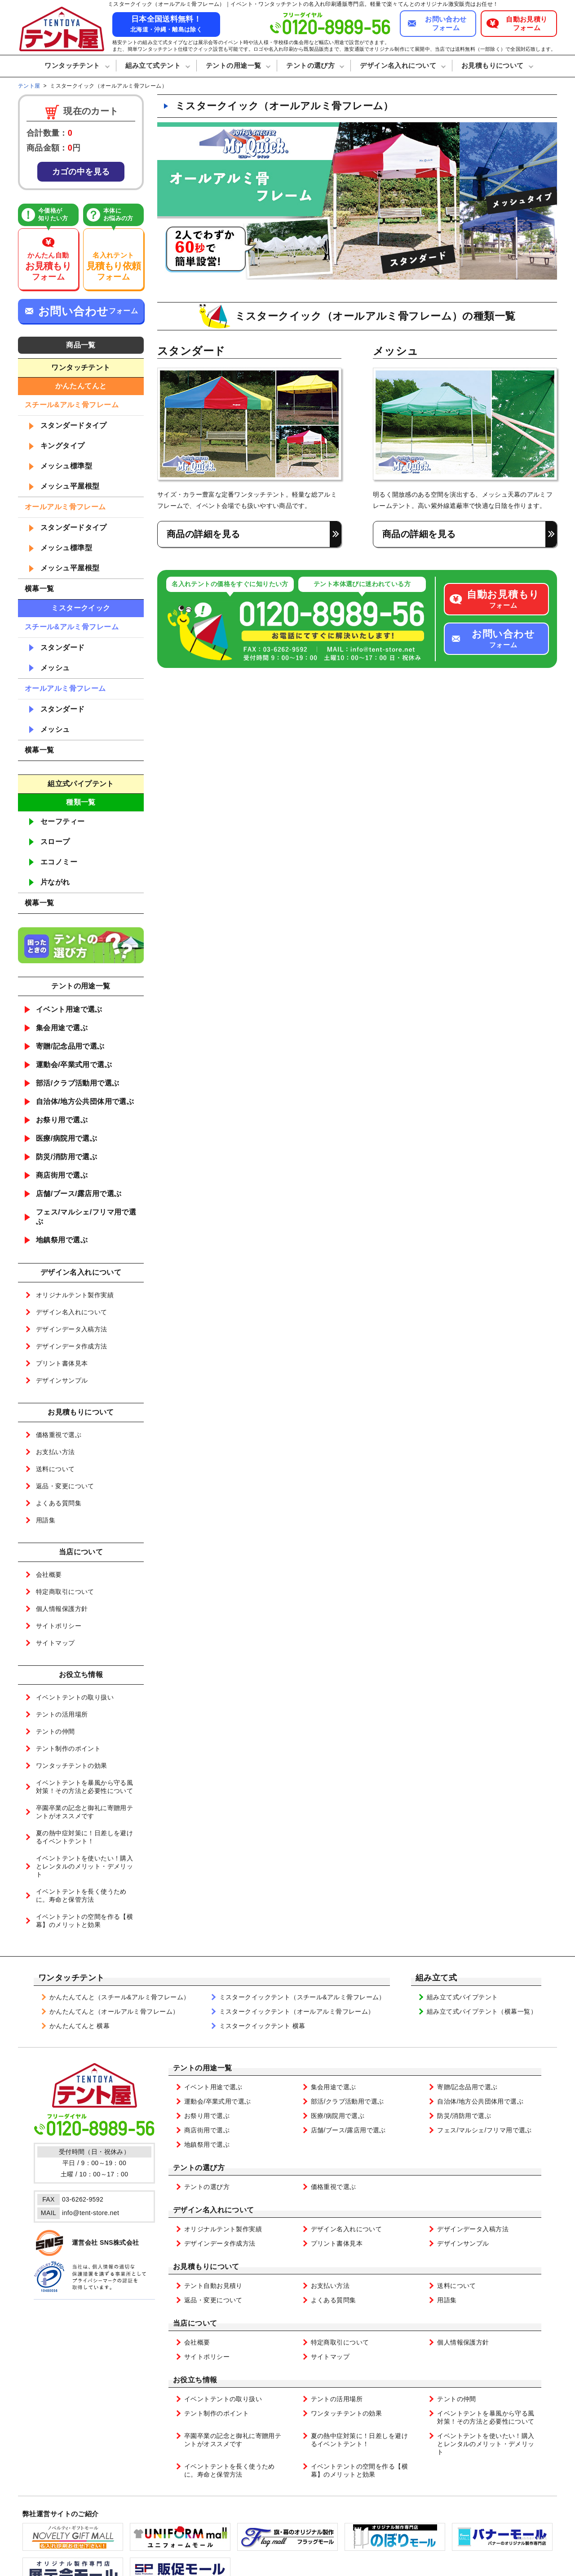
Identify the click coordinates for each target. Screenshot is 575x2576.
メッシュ (55, 668)
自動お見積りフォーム (527, 23)
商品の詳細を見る (203, 534)
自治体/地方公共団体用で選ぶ (85, 1101)
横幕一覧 (39, 588)
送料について (55, 1469)
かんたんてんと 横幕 (79, 2025)
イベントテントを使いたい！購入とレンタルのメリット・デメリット (84, 1866)
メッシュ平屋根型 (69, 486)
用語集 (45, 1520)
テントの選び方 (199, 2167)
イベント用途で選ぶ (69, 1009)
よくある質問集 (58, 1503)
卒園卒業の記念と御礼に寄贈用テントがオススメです (84, 1812)
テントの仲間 (55, 1731)
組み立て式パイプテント (462, 1997)
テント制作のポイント (68, 1748)
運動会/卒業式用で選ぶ (74, 1064)
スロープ (55, 841)
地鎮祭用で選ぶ (62, 1240)
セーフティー (62, 821)
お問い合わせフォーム (446, 23)
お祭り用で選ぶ (62, 1120)
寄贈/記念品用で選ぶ (70, 1046)
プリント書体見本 (62, 1363)
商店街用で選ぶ (62, 1175)
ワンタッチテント (71, 1977)
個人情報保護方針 (62, 1608)
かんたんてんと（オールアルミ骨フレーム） (114, 2011)
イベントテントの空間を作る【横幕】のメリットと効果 (84, 1920)
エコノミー (58, 862)
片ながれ (55, 882)
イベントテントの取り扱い (75, 1697)
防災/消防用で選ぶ (66, 1157)
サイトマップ (55, 1642)
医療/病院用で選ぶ (66, 1138)
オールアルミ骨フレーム (65, 507)
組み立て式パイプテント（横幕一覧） (482, 2011)
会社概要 (49, 1574)
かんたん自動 (48, 267)
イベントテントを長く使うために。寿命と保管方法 (81, 1895)
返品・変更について (65, 1486)
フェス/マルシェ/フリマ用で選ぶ (86, 1216)
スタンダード (62, 647)
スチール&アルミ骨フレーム (72, 405)
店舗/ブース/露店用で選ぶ (78, 1193)
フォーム (503, 599)
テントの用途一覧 (202, 2068)
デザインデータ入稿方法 (71, 1329)
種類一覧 (81, 802)
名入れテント (113, 267)
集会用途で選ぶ (62, 1028)
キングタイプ (62, 445)
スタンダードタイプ (73, 425)
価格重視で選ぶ (58, 1434)
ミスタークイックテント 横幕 (262, 2025)
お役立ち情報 (195, 2380)
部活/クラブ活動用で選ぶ (77, 1083)
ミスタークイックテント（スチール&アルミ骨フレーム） (302, 1997)
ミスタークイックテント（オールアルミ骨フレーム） (297, 2011)
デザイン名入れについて (71, 1312)
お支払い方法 (55, 1451)
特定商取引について (65, 1591)
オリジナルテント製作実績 (75, 1295)
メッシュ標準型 (66, 466)
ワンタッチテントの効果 (71, 1765)
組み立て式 (436, 1977)
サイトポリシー (58, 1625)
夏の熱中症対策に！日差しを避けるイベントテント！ (84, 1837)
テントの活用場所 (62, 1714)
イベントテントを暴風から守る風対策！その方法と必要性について (84, 1786)
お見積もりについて (206, 2266)
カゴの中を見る (81, 171)
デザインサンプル (62, 1380)
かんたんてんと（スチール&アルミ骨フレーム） (119, 1997)
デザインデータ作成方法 (71, 1346)
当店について (195, 2323)
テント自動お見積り (213, 2285)
